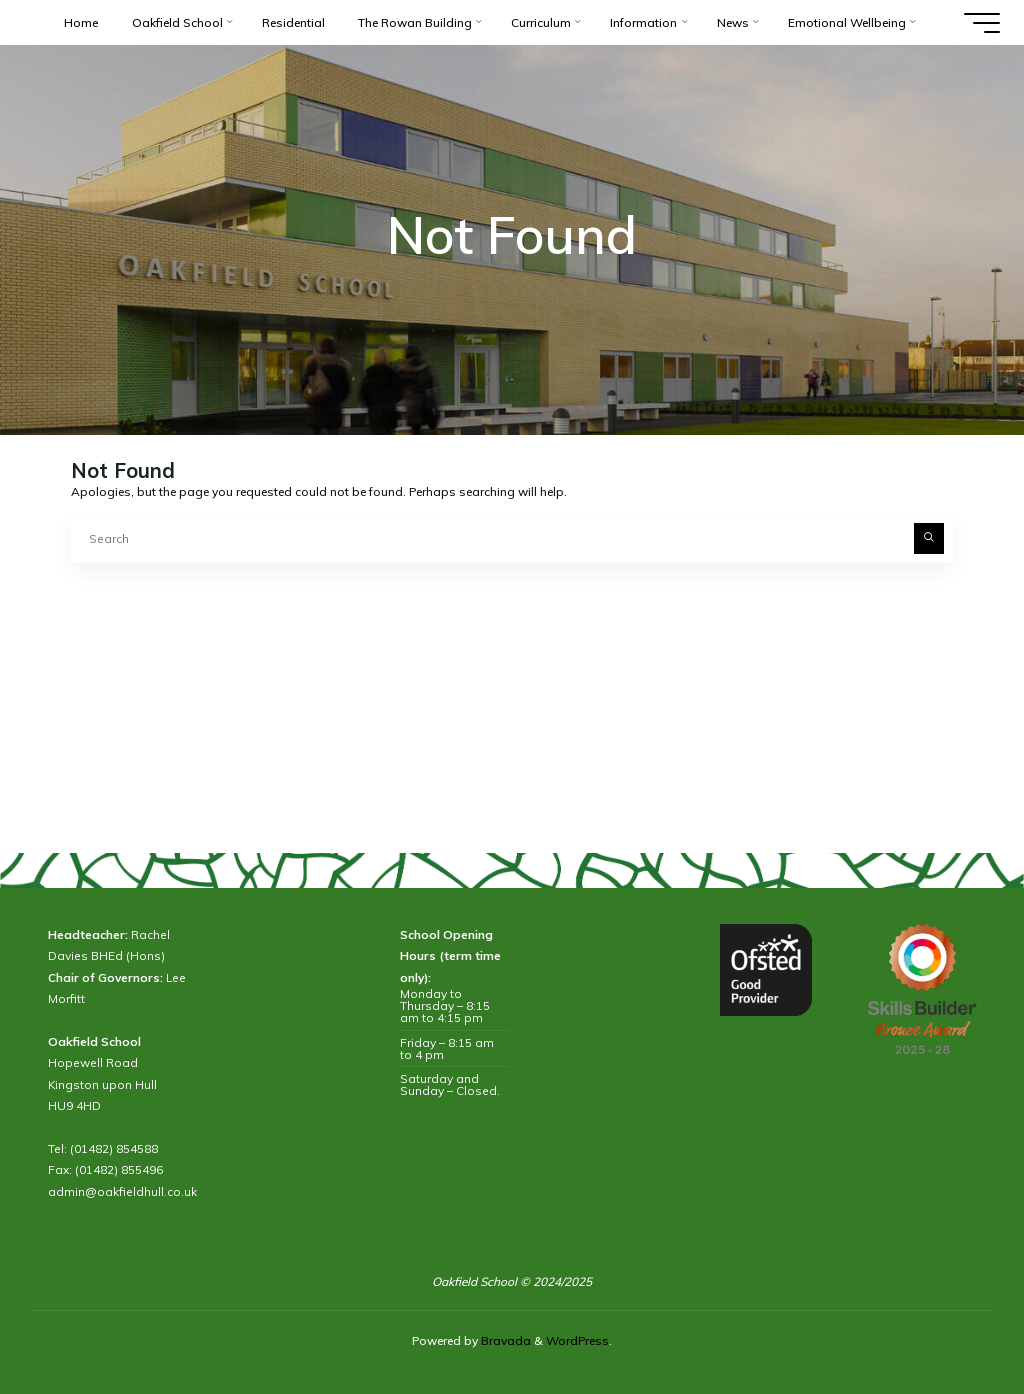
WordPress (577, 1340)
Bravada (504, 1340)
